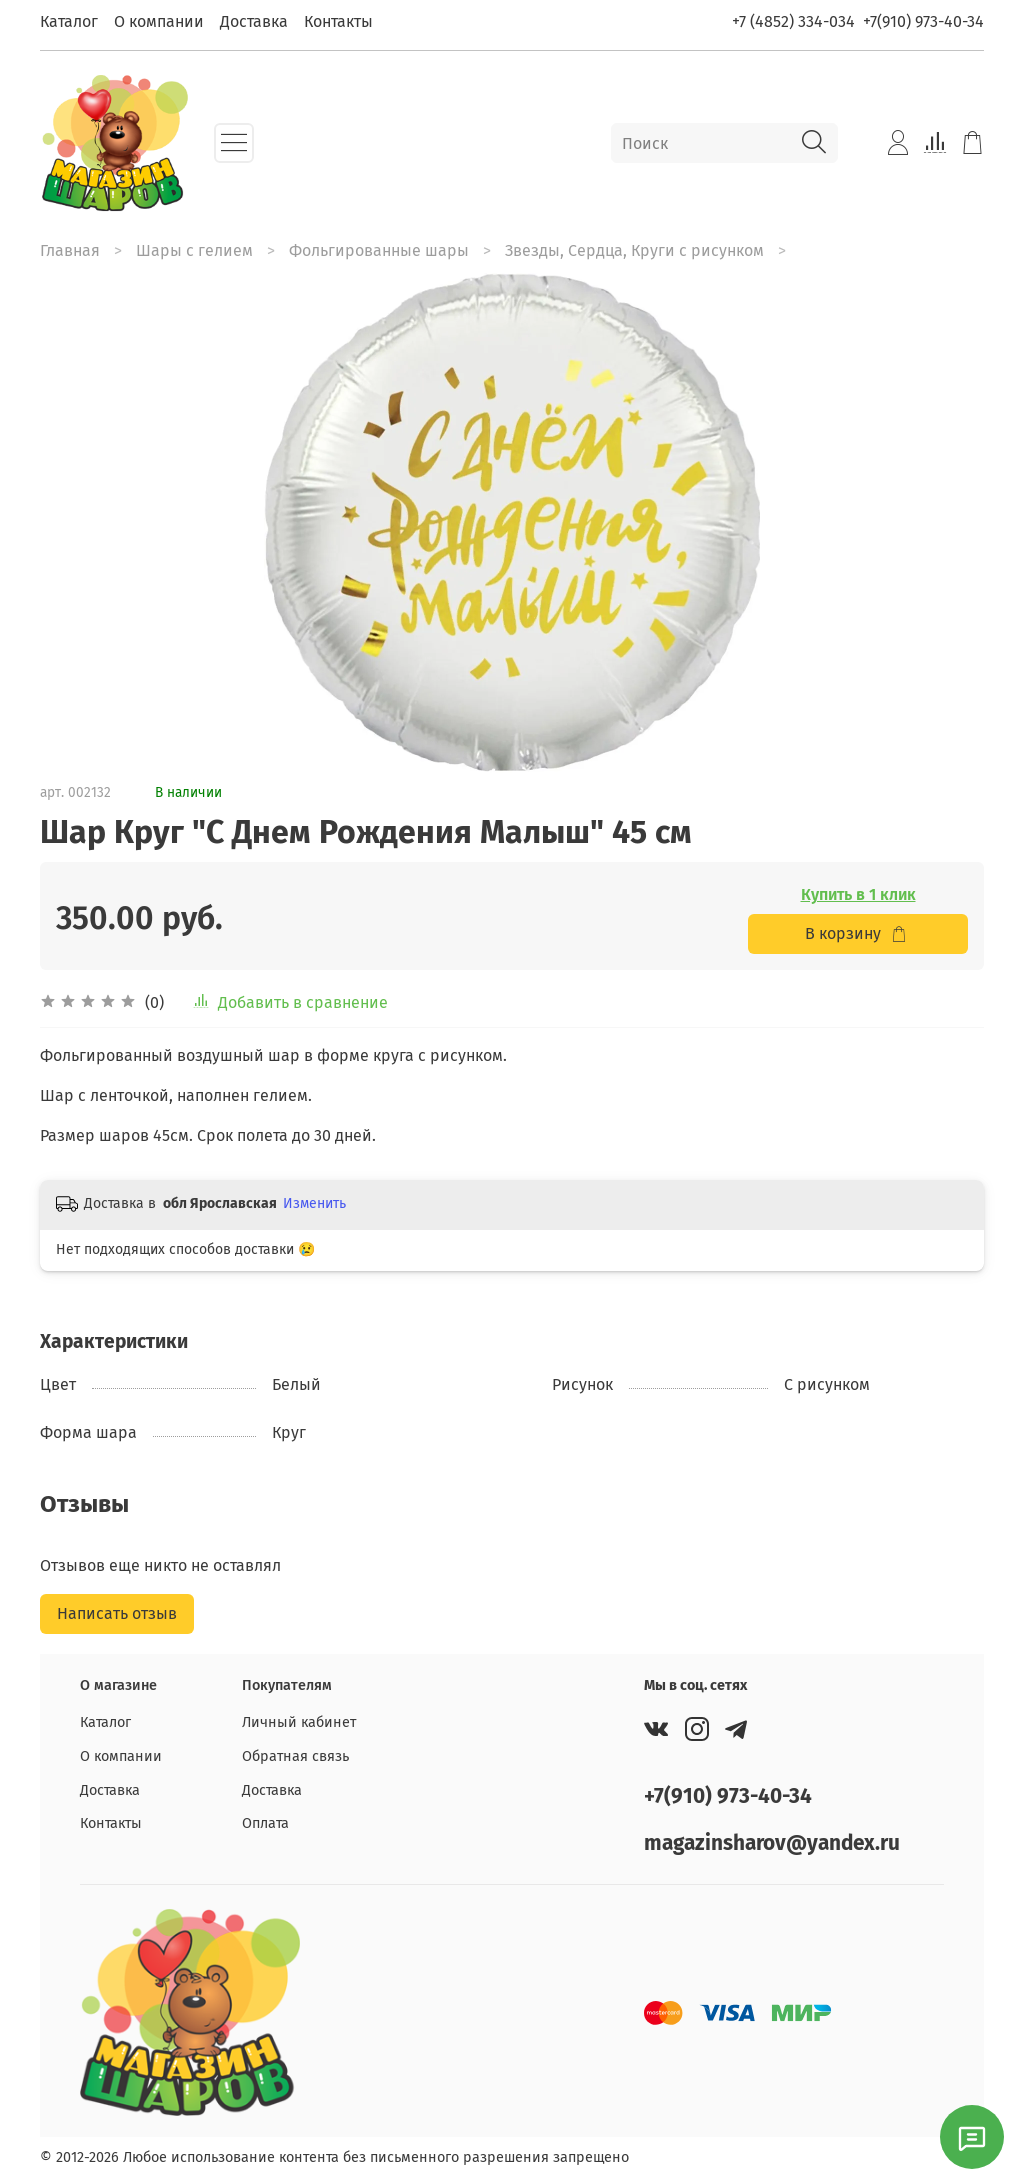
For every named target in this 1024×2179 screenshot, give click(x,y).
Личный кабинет (299, 1722)
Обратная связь (295, 1756)
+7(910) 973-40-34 (923, 21)
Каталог (69, 21)
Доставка (254, 21)
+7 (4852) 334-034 (793, 21)
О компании (159, 21)
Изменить (314, 1203)
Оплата (265, 1823)
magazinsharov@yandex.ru (772, 1843)
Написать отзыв (117, 1613)
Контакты (338, 21)
